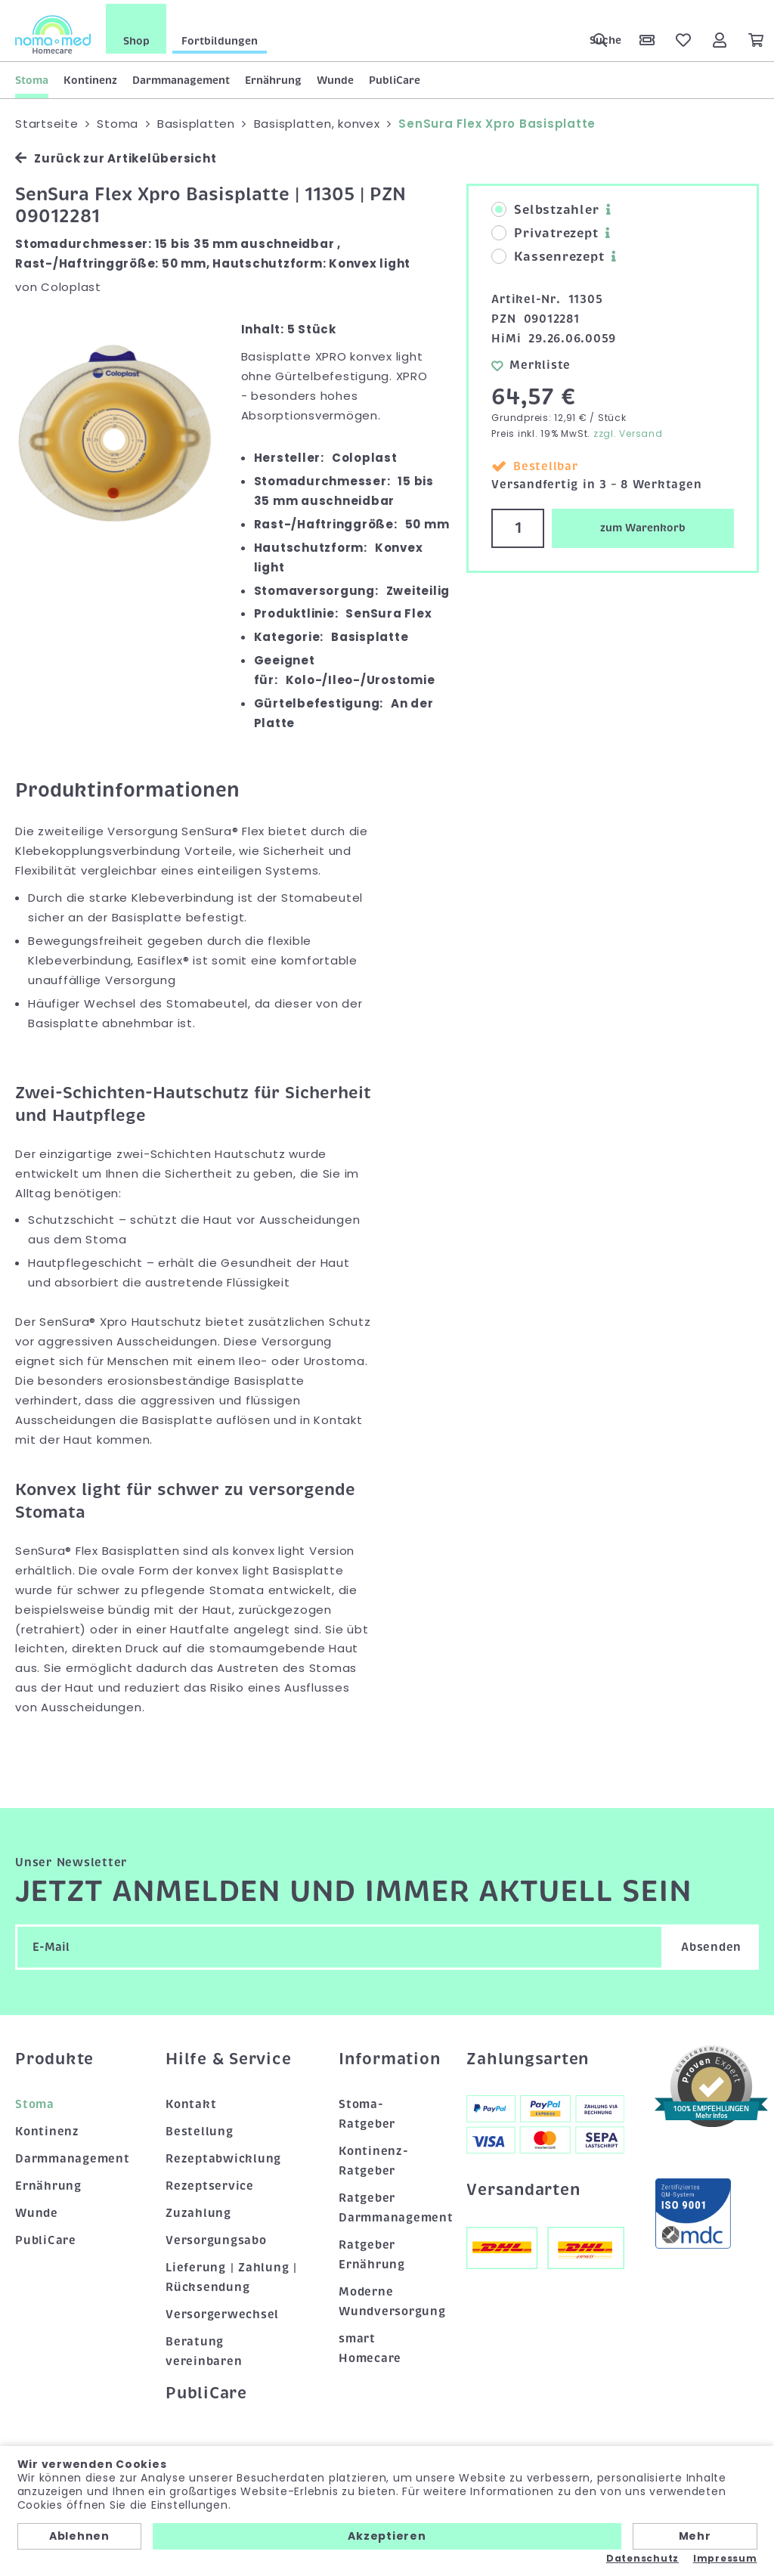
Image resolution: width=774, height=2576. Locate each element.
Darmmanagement (181, 76)
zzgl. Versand (628, 429)
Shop (136, 37)
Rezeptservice (210, 2182)
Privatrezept (544, 229)
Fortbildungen (219, 37)
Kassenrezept (547, 253)
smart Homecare (370, 2344)
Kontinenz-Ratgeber (374, 2157)
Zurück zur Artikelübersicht (115, 155)
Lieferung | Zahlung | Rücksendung (231, 2273)
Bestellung (200, 2128)
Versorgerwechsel (222, 2310)
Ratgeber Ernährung (372, 2251)
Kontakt (191, 2101)
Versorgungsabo (216, 2236)
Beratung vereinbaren (204, 2347)
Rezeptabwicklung (223, 2155)
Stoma (31, 76)
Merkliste (531, 361)
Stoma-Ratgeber (367, 2111)
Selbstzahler (545, 206)
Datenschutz (642, 2559)
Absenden (711, 1943)
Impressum (725, 2559)
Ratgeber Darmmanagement (387, 2204)
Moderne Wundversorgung (387, 2297)
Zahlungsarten (527, 2055)
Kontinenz (90, 76)
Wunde (335, 76)
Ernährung (273, 76)
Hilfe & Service (228, 2055)
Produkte (54, 2055)
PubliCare (394, 76)
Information (387, 2055)
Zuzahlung (198, 2209)
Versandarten (523, 2186)
